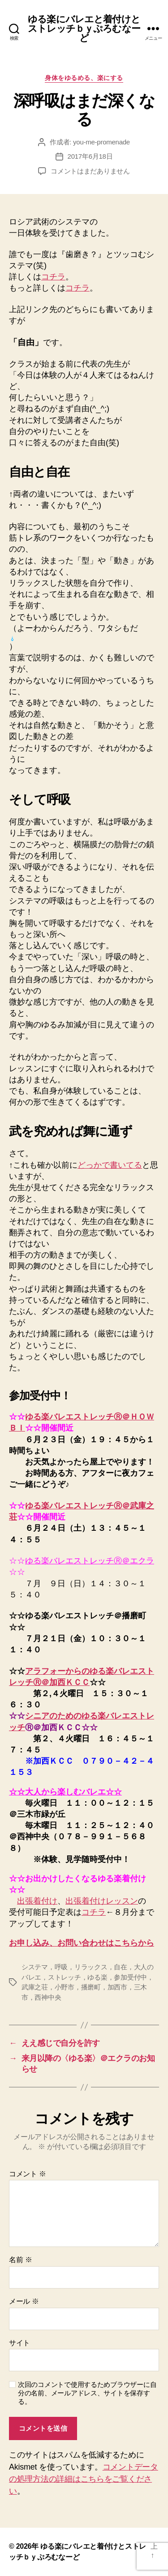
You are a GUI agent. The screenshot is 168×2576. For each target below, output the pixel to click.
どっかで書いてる (110, 1165)
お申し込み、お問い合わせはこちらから (81, 1942)
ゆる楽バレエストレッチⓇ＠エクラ (89, 1560)
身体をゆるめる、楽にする (84, 77)
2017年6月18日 (90, 156)
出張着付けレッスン (101, 1900)
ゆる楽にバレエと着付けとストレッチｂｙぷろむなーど (84, 28)
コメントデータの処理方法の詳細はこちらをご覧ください (83, 2479)
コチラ (53, 276)
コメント (27, 2174)
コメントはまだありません (90, 171)
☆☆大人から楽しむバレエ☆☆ (65, 1791)
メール (24, 2301)
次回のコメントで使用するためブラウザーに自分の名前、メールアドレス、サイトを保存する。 (87, 2393)
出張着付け (37, 1900)
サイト (19, 2343)
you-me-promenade (101, 142)
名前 (20, 2260)
